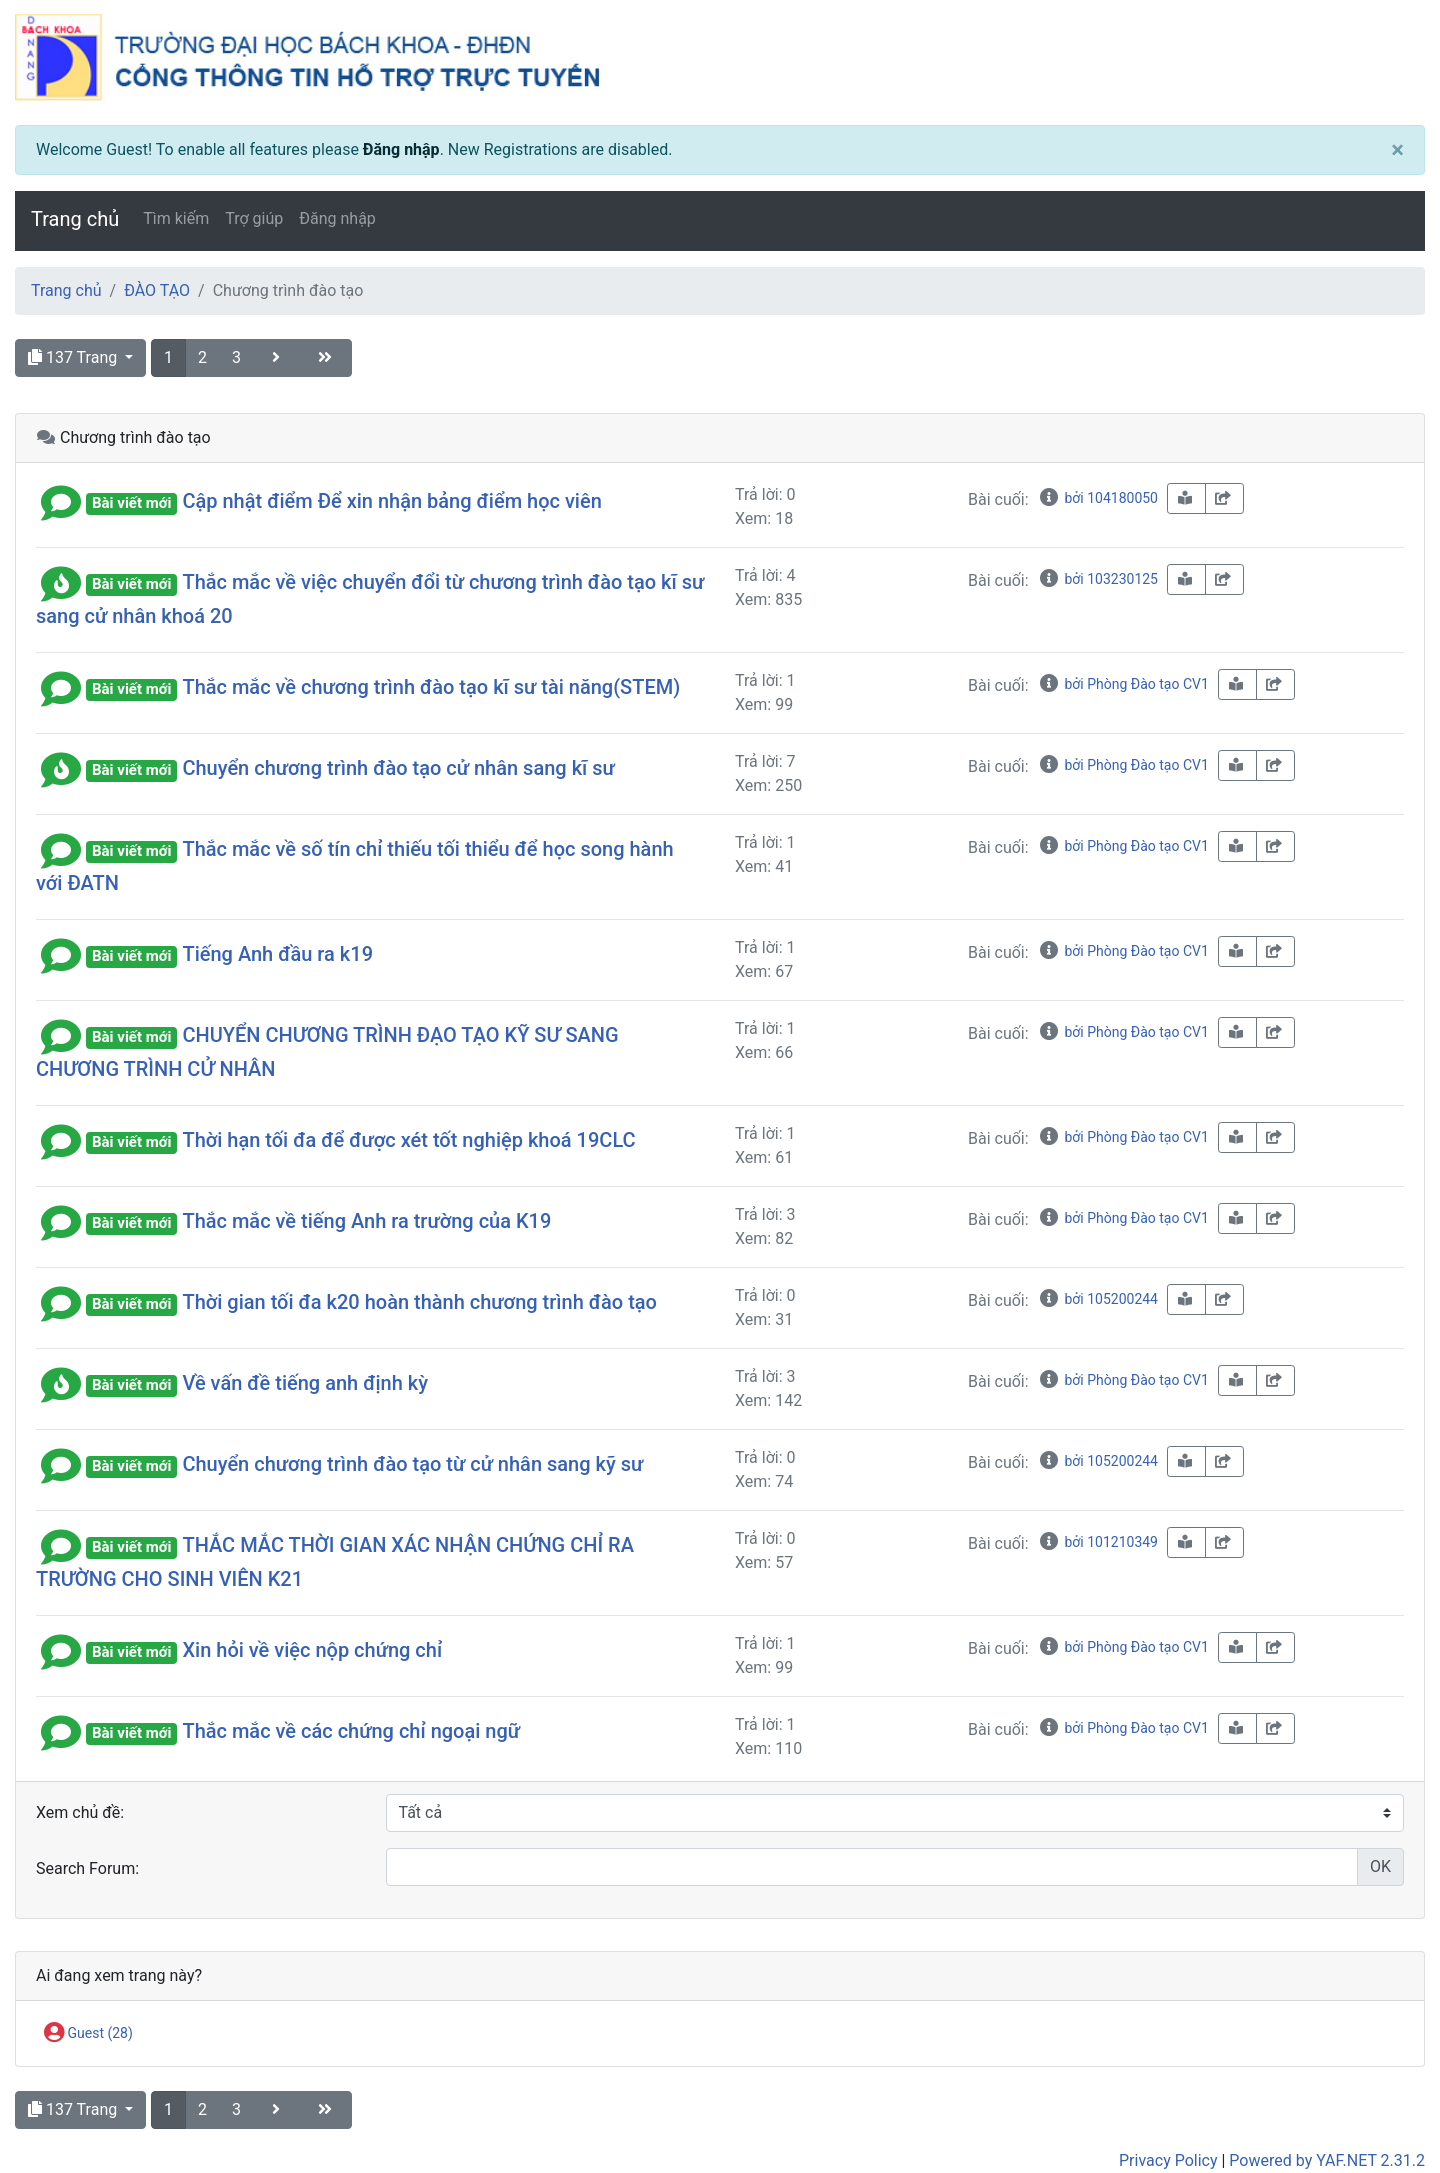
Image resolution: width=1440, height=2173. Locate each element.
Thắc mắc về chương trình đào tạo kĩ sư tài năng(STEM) (431, 687)
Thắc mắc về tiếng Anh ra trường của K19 (366, 1221)
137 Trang (74, 357)
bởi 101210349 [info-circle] (1098, 1542)
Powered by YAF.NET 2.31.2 (1327, 2160)
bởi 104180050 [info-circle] (1098, 498)
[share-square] (1224, 498)
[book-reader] (1186, 498)
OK (1380, 1866)
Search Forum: (87, 1868)
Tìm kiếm (176, 218)
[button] (61, 501)
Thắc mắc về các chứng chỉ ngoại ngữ (351, 1731)
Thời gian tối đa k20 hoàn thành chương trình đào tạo (419, 1302)
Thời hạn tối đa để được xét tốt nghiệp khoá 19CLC (408, 1140)
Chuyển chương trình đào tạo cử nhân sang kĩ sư (398, 768)
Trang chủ (75, 219)
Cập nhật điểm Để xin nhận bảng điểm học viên (391, 501)
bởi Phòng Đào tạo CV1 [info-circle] (1123, 684)
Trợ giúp (254, 218)
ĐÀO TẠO (157, 290)
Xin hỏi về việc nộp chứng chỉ (312, 1650)
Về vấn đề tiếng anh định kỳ (305, 1383)
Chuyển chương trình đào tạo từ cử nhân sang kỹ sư (412, 1464)
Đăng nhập (401, 149)
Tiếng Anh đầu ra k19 (277, 954)
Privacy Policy (1168, 2160)
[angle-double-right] (327, 358)
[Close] (1397, 150)
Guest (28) (88, 2034)
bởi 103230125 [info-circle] (1098, 579)
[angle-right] (278, 358)
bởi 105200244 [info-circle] (1098, 1299)
